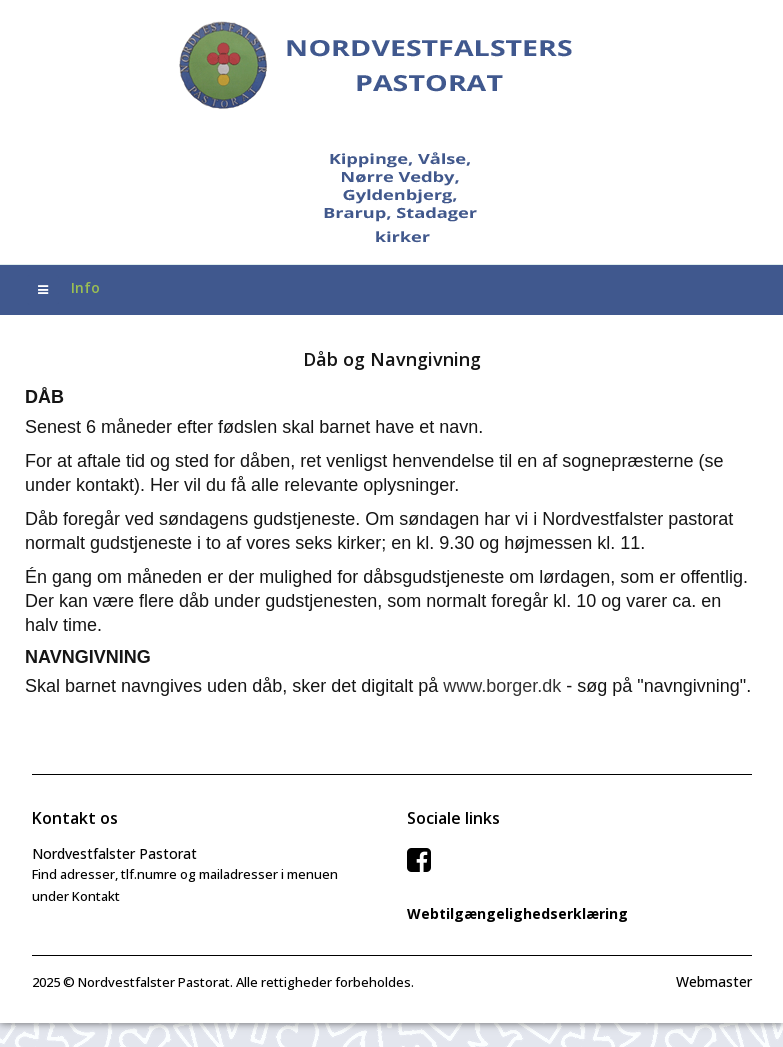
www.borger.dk (502, 686)
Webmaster (714, 981)
